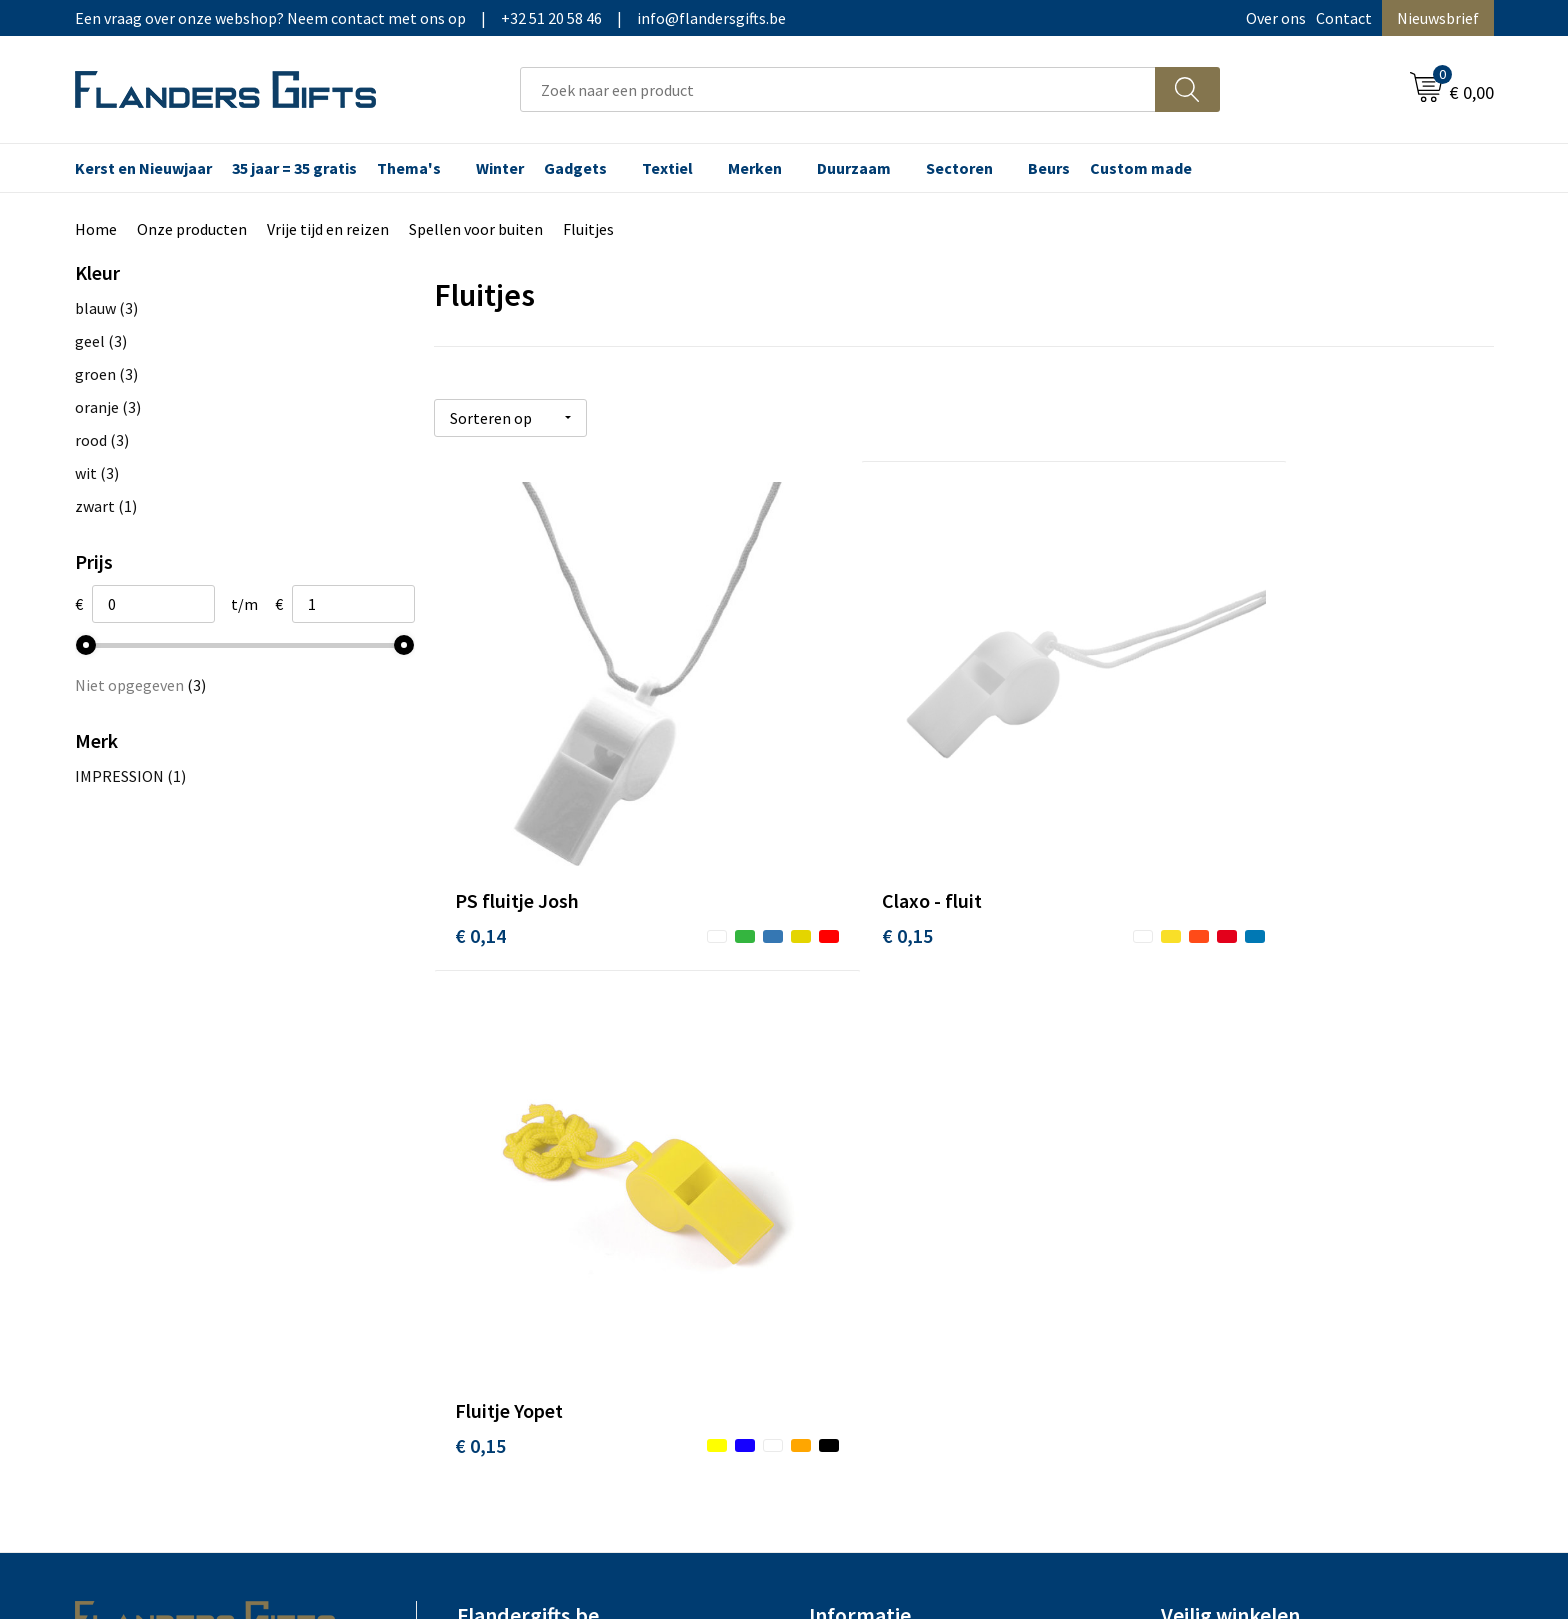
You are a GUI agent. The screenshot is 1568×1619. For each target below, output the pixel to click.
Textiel (667, 168)
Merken (755, 168)
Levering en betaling (879, 1098)
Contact (1344, 18)
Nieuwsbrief (1438, 18)
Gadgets (575, 168)
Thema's (409, 168)
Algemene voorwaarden (1242, 1067)
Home (96, 229)
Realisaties (847, 1067)
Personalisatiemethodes (894, 1158)
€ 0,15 (833, 858)
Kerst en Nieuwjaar (143, 168)
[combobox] (838, 89)
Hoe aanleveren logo (880, 1189)
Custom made (1141, 168)
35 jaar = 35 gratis (294, 168)
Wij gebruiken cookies (1235, 1098)
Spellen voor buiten (476, 229)
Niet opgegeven (140, 685)
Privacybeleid (1206, 1128)
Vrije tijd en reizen (328, 229)
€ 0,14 (480, 858)
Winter (500, 168)
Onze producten (192, 229)
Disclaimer (1197, 1158)
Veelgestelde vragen (526, 1128)
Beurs (1049, 168)
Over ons (1276, 18)
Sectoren (959, 168)
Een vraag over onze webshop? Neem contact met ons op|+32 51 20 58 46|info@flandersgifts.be (430, 18)
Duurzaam (854, 168)
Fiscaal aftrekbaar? (873, 1128)
